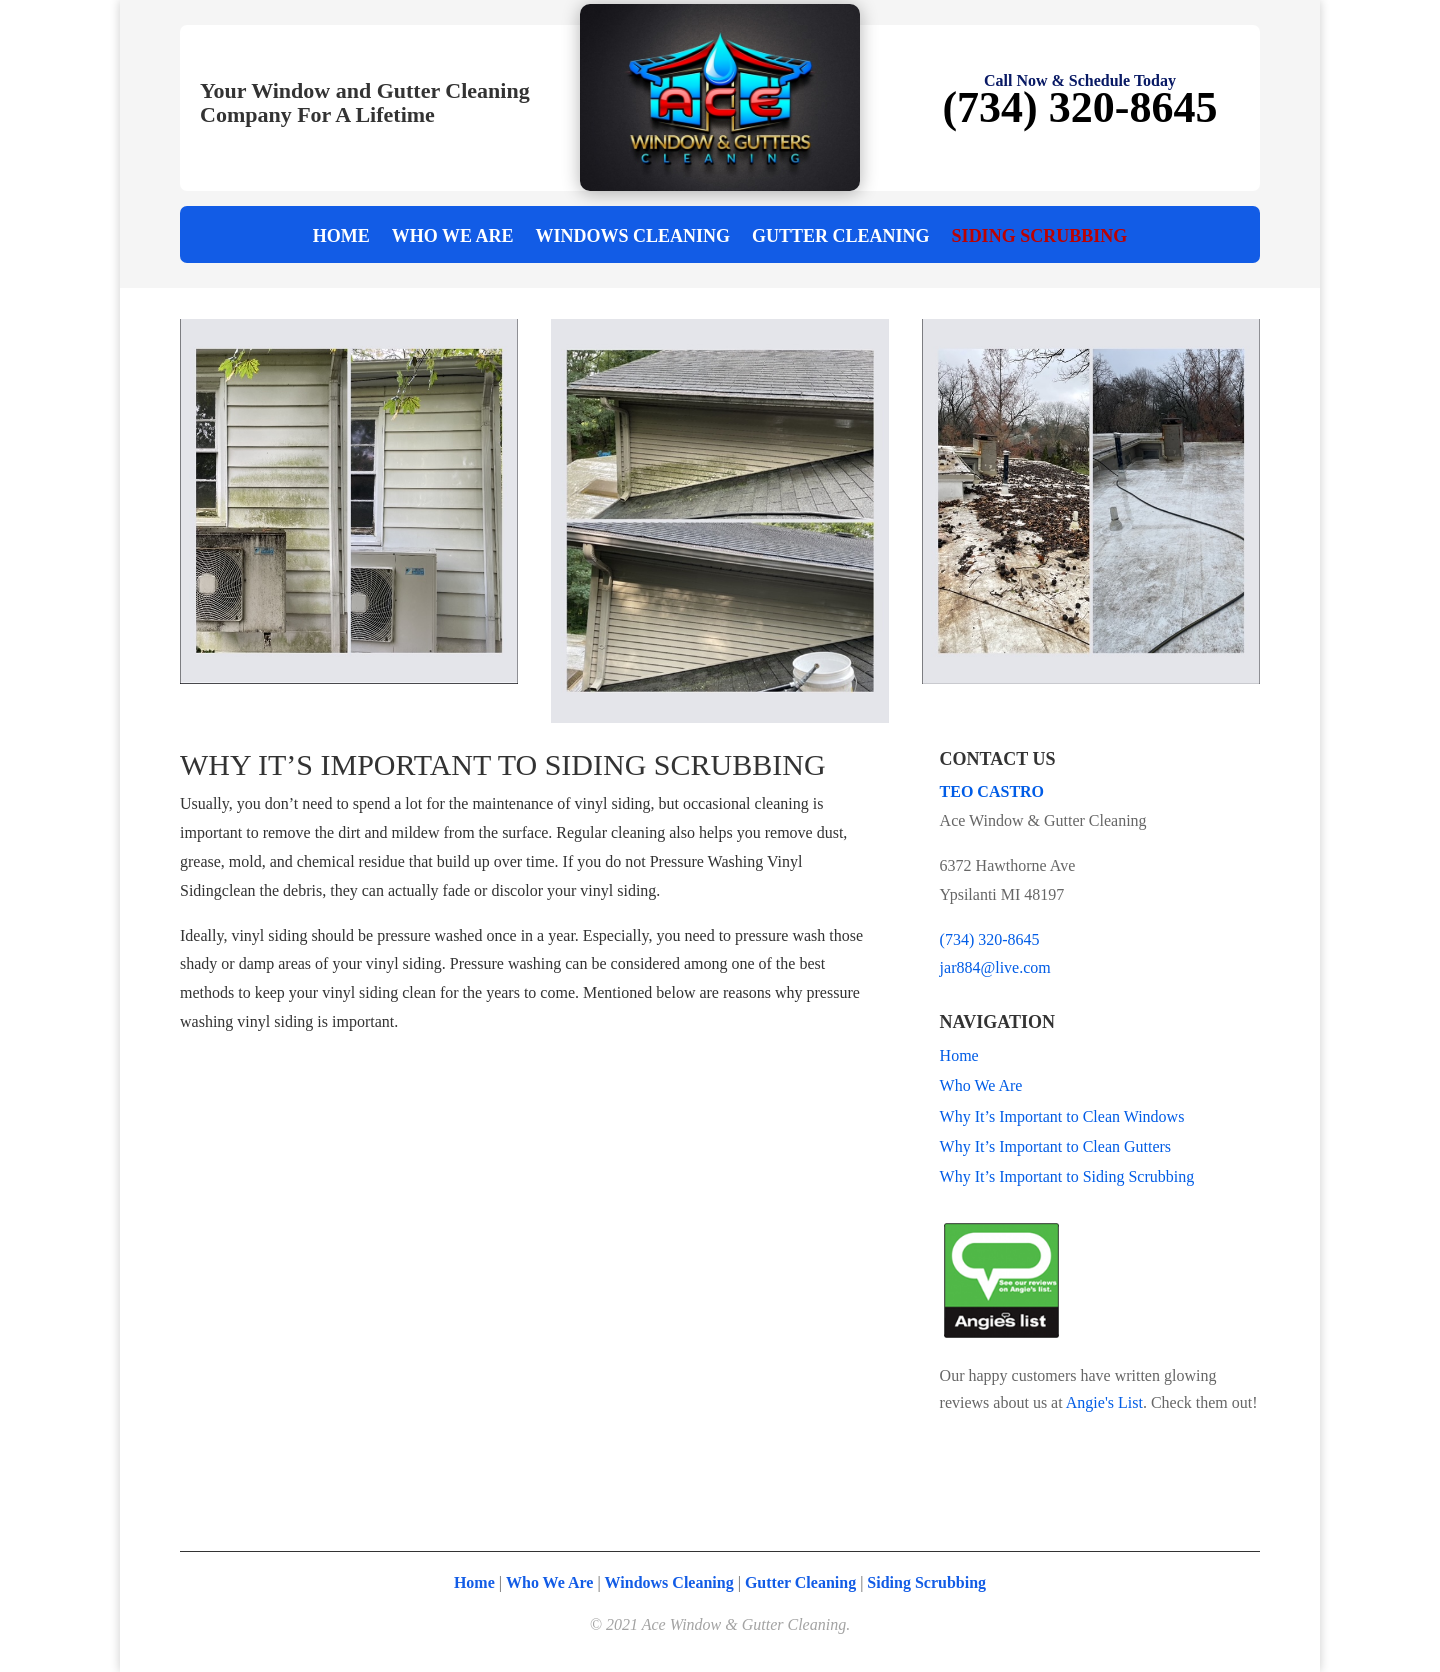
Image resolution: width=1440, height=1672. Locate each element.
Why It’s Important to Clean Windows (1062, 1116)
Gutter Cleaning (841, 237)
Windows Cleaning (633, 237)
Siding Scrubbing (1040, 237)
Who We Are (453, 237)
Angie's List (1104, 1402)
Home (341, 237)
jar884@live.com (995, 967)
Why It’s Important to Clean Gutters (1056, 1146)
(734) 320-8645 (990, 939)
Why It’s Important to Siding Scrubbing (1067, 1176)
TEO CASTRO (992, 791)
